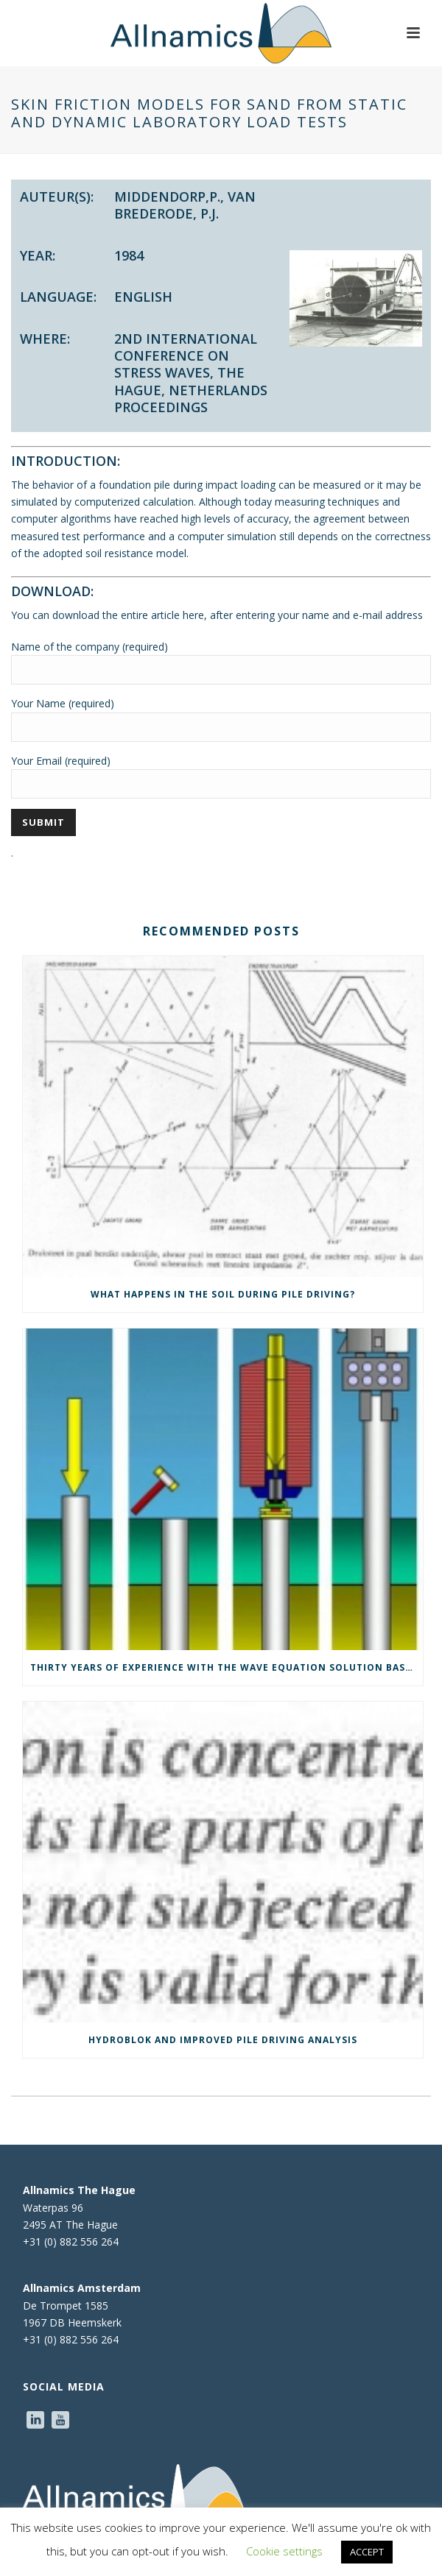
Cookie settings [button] (284, 2551)
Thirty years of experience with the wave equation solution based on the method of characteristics (226, 1667)
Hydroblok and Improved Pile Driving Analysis (222, 2040)
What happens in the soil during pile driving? (223, 1294)
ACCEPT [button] (367, 2551)
